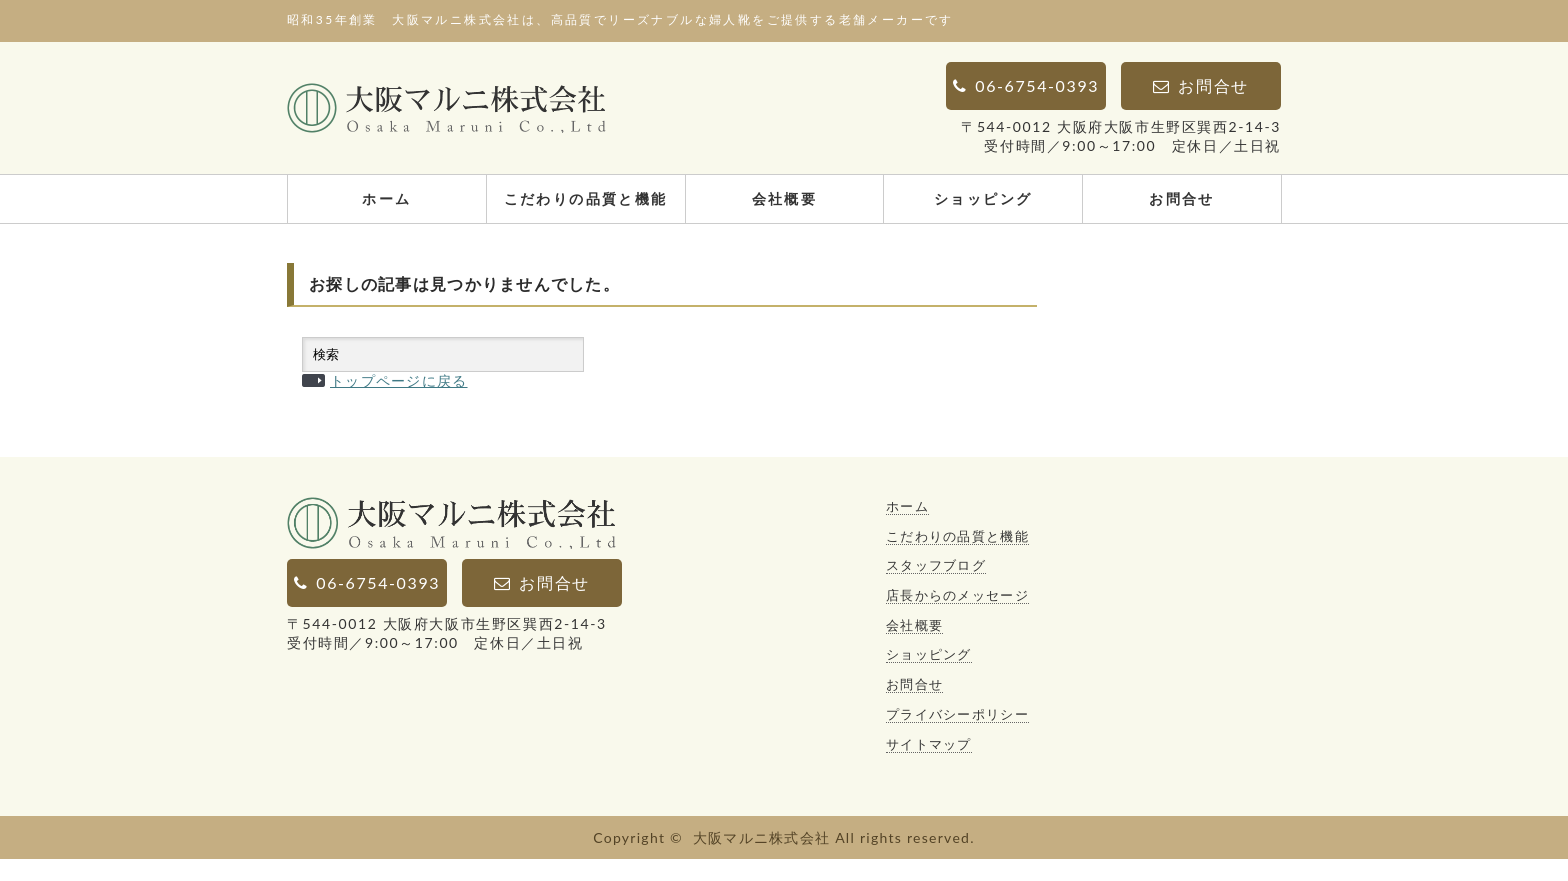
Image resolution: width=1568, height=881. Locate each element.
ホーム (386, 198)
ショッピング (983, 198)
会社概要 (785, 198)
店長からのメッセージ (957, 617)
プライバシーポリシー (957, 736)
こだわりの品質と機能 (586, 198)
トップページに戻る (399, 402)
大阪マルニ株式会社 (762, 859)
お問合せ (1182, 198)
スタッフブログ (936, 587)
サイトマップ (929, 766)
